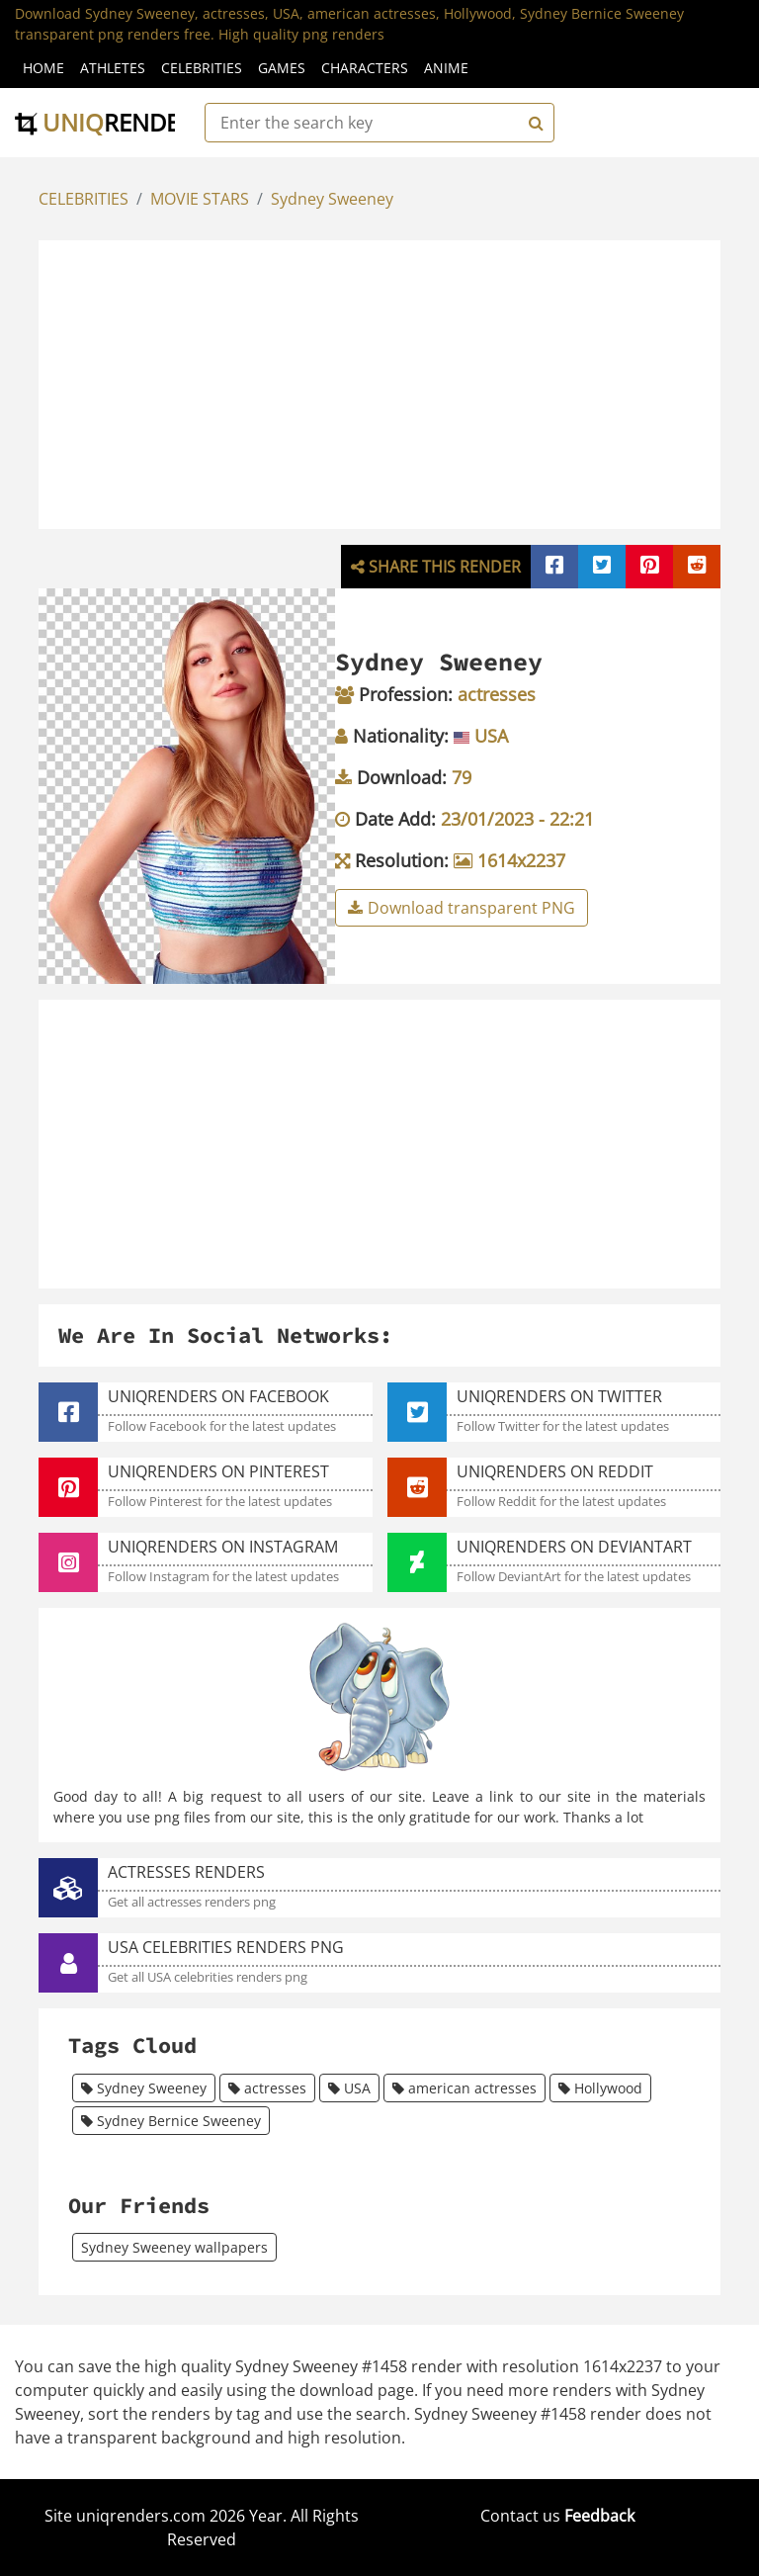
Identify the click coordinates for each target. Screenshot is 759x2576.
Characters (364, 67)
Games (281, 67)
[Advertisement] (400, 381)
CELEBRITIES (83, 199)
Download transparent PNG (461, 908)
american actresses (464, 2088)
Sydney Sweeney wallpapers (174, 2247)
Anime (446, 67)
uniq (111, 122)
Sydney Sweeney (332, 199)
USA (349, 2088)
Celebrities (201, 67)
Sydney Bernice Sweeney (171, 2120)
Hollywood (600, 2088)
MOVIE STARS (199, 199)
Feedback (599, 2516)
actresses (267, 2088)
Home (43, 67)
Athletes (112, 67)
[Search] (533, 122)
